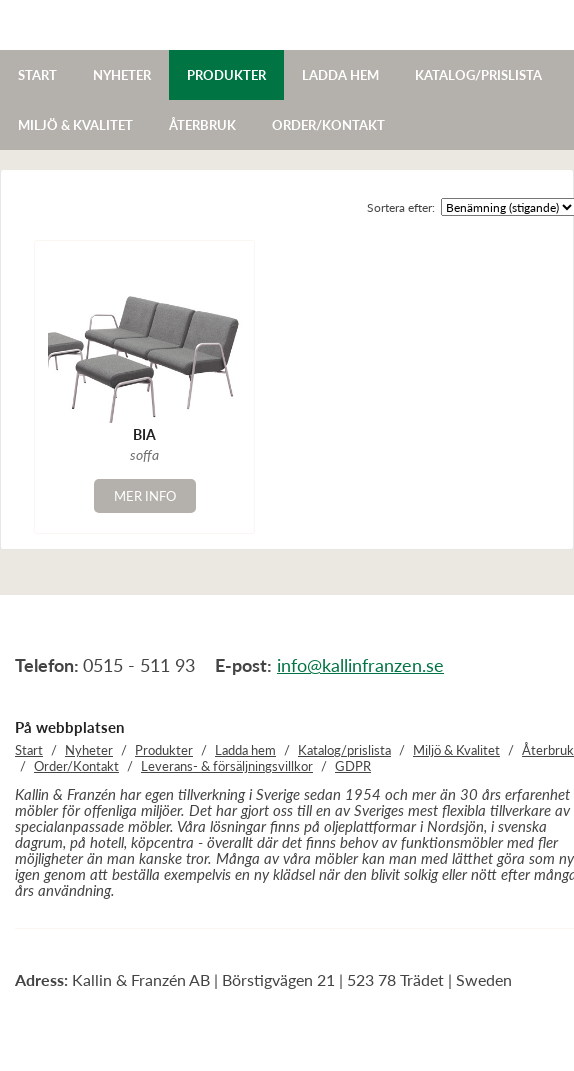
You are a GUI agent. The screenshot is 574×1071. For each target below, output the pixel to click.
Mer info (145, 496)
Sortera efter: (401, 207)
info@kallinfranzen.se (360, 665)
